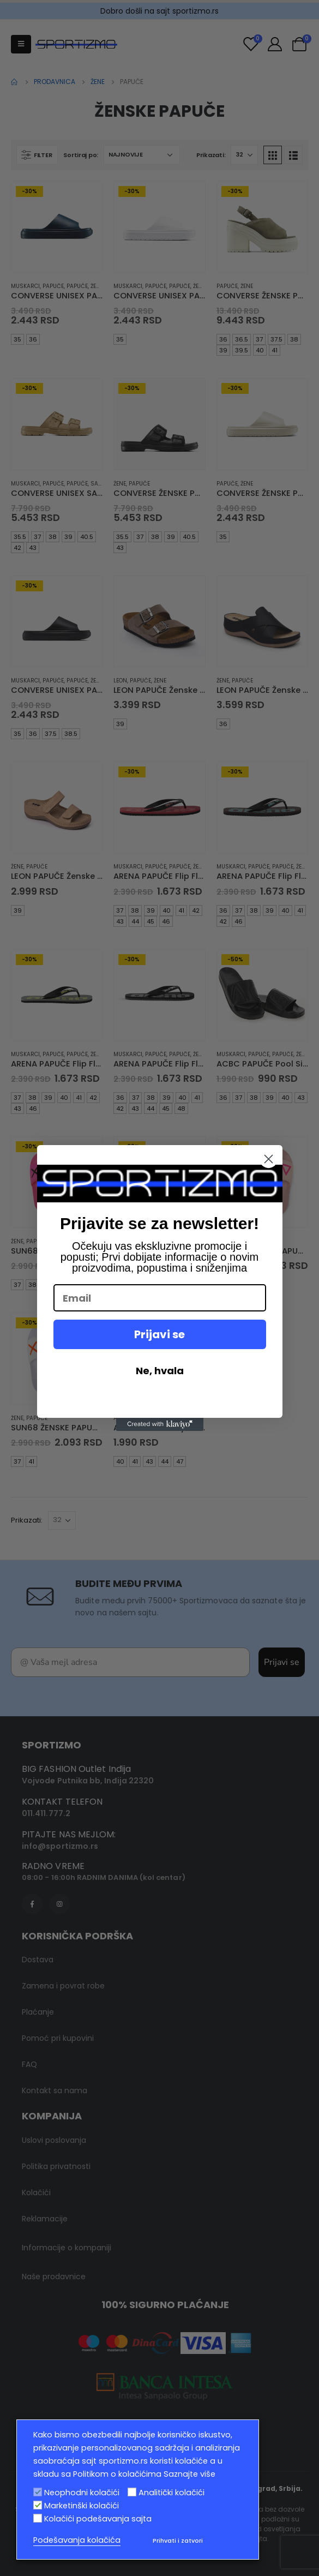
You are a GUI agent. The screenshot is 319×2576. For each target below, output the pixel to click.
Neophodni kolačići (81, 2492)
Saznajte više (189, 2474)
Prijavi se (159, 1334)
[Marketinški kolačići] (37, 2505)
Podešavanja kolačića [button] (77, 2540)
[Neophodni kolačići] (37, 2492)
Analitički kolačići (171, 2492)
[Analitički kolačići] (132, 2492)
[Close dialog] (268, 1159)
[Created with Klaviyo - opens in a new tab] (159, 1424)
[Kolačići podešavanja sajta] (37, 2518)
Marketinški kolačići (81, 2505)
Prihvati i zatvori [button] (178, 2540)
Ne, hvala (160, 1370)
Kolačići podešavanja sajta (98, 2518)
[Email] (159, 1297)
